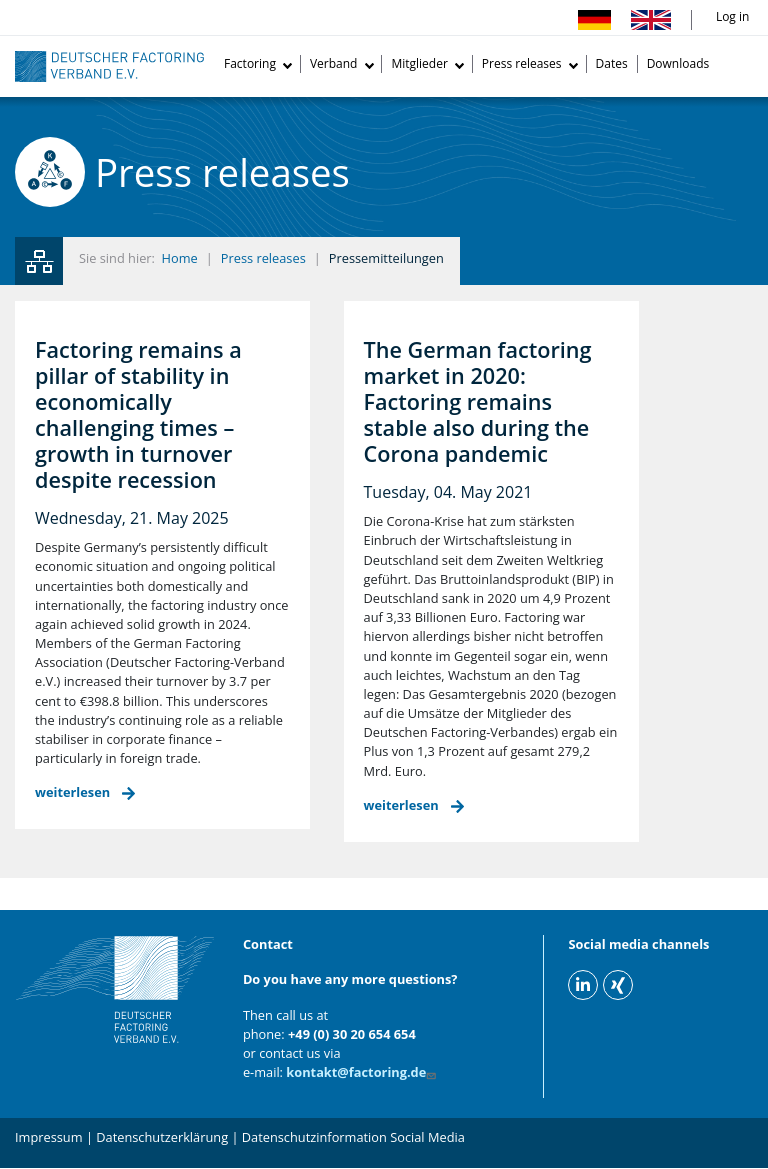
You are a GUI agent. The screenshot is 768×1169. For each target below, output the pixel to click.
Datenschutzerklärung (162, 1137)
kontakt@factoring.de (363, 1072)
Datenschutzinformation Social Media (353, 1137)
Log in (733, 16)
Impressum (49, 1137)
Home (180, 258)
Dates (612, 63)
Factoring (250, 63)
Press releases (522, 63)
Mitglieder (419, 63)
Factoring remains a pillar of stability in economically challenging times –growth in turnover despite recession (138, 414)
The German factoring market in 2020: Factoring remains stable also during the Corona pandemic (478, 401)
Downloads (678, 63)
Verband (334, 63)
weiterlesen (72, 792)
